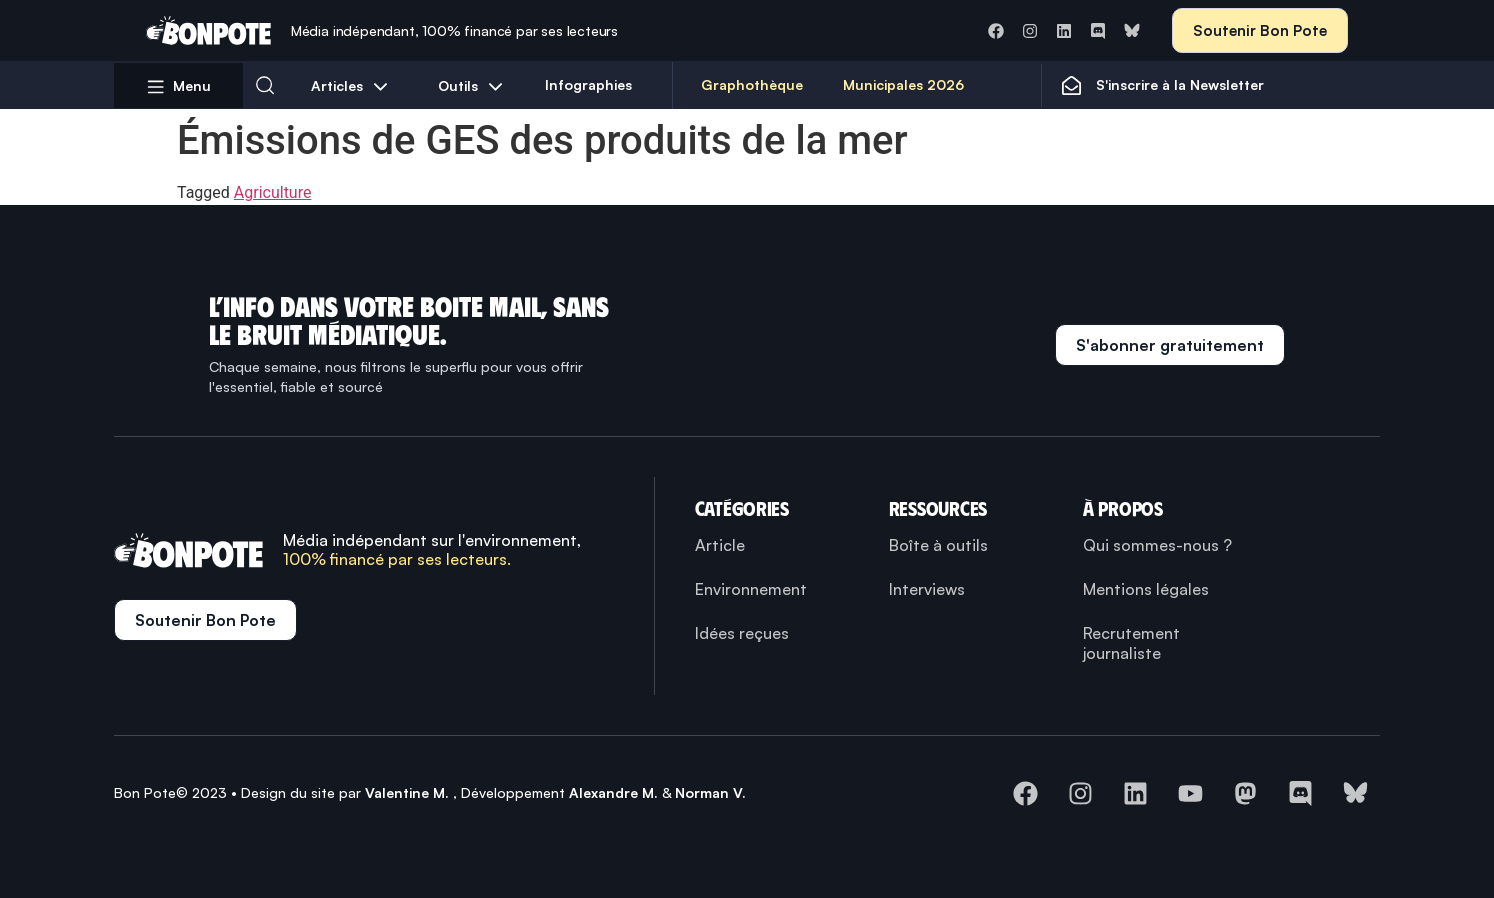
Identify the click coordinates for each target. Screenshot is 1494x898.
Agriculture (273, 192)
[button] (265, 85)
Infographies (588, 84)
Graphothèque (752, 84)
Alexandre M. (613, 792)
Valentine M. (407, 792)
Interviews (927, 589)
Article (720, 545)
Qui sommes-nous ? (1157, 545)
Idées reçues (742, 633)
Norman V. (710, 792)
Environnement (751, 589)
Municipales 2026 (903, 84)
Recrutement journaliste (1131, 643)
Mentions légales (1146, 589)
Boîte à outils (938, 545)
